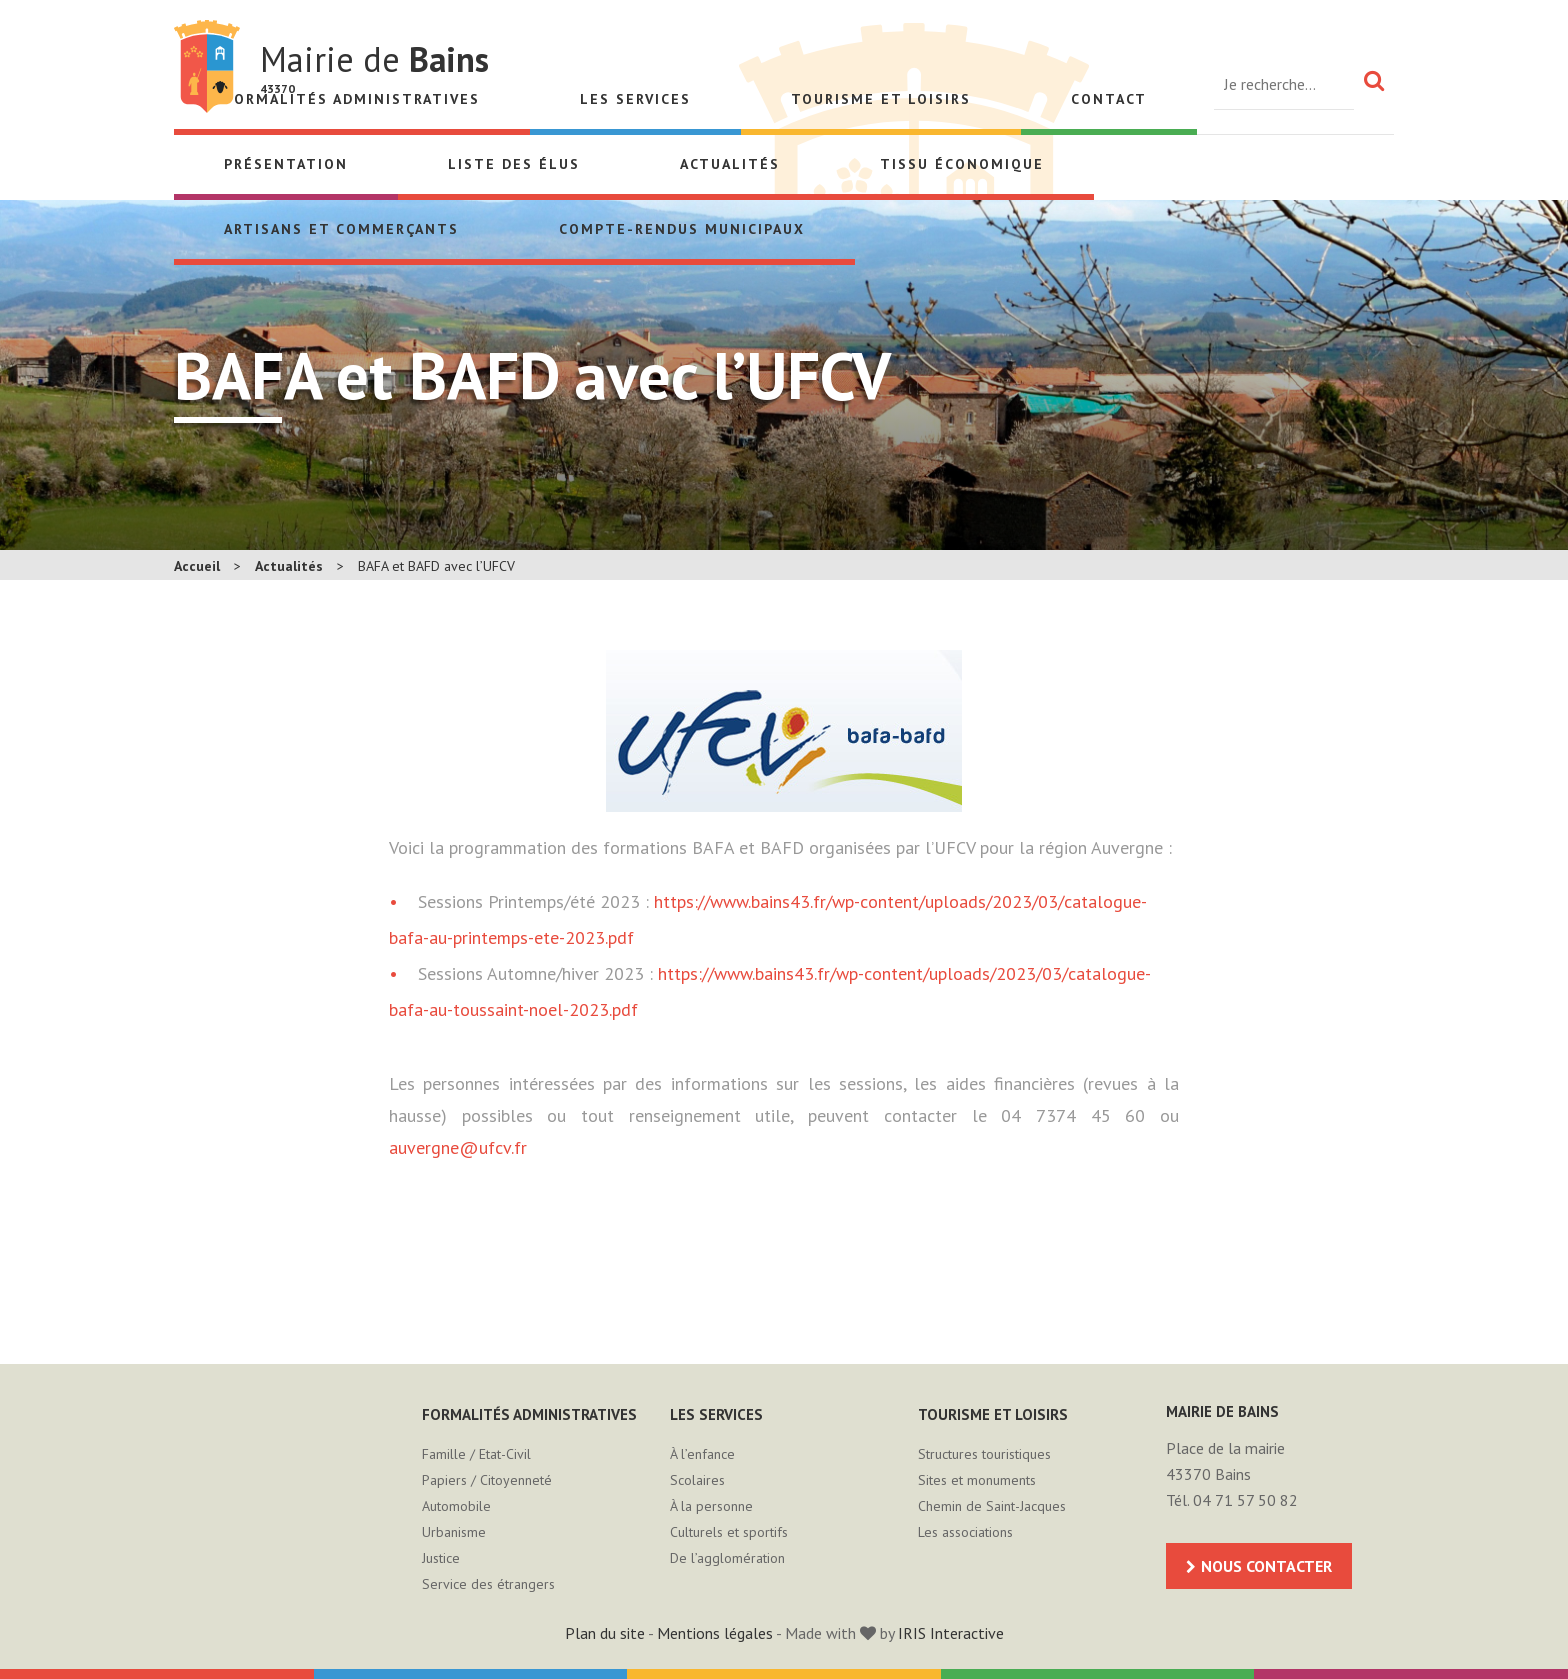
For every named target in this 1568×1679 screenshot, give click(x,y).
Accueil (197, 566)
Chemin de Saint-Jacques (992, 1506)
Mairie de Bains (207, 66)
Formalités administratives (529, 1414)
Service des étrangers (488, 1584)
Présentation (286, 164)
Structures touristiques (984, 1454)
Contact (1109, 99)
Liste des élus (514, 164)
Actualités (730, 164)
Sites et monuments (977, 1480)
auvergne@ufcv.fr (458, 1147)
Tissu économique (962, 164)
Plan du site (605, 1633)
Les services (635, 99)
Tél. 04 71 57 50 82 (1232, 1500)
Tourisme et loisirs (881, 99)
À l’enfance (702, 1454)
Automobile (456, 1506)
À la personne (711, 1506)
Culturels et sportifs (729, 1532)
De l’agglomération (727, 1558)
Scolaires (697, 1480)
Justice (441, 1558)
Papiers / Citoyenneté (487, 1480)
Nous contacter (1266, 1566)
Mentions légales (715, 1633)
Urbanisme (454, 1532)
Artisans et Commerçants (341, 229)
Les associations (965, 1532)
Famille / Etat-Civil (476, 1454)
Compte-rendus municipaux (682, 229)
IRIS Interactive (951, 1633)
